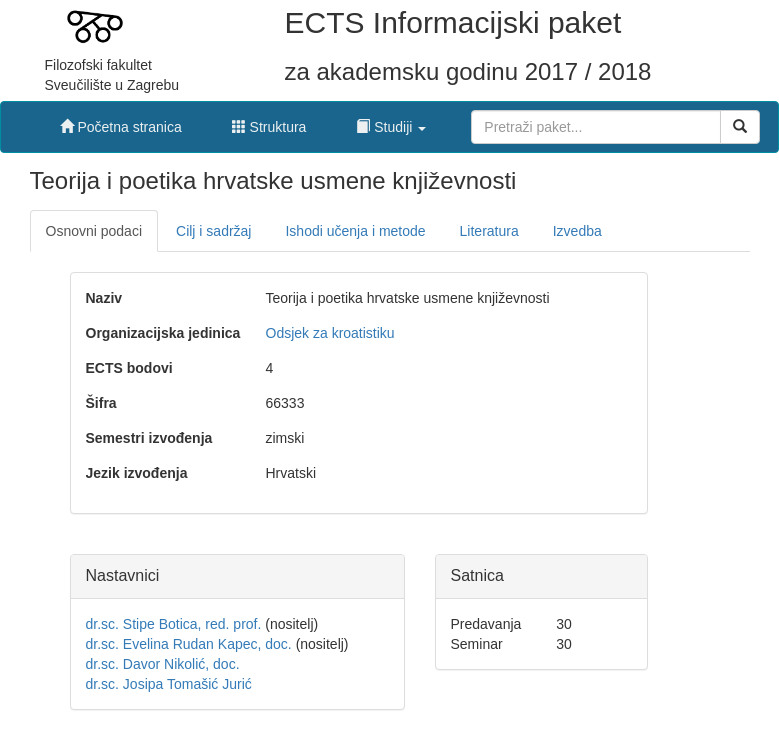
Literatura (489, 231)
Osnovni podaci (94, 231)
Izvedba (577, 231)
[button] (391, 122)
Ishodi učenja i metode (355, 231)
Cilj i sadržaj (213, 231)
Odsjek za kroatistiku (330, 333)
